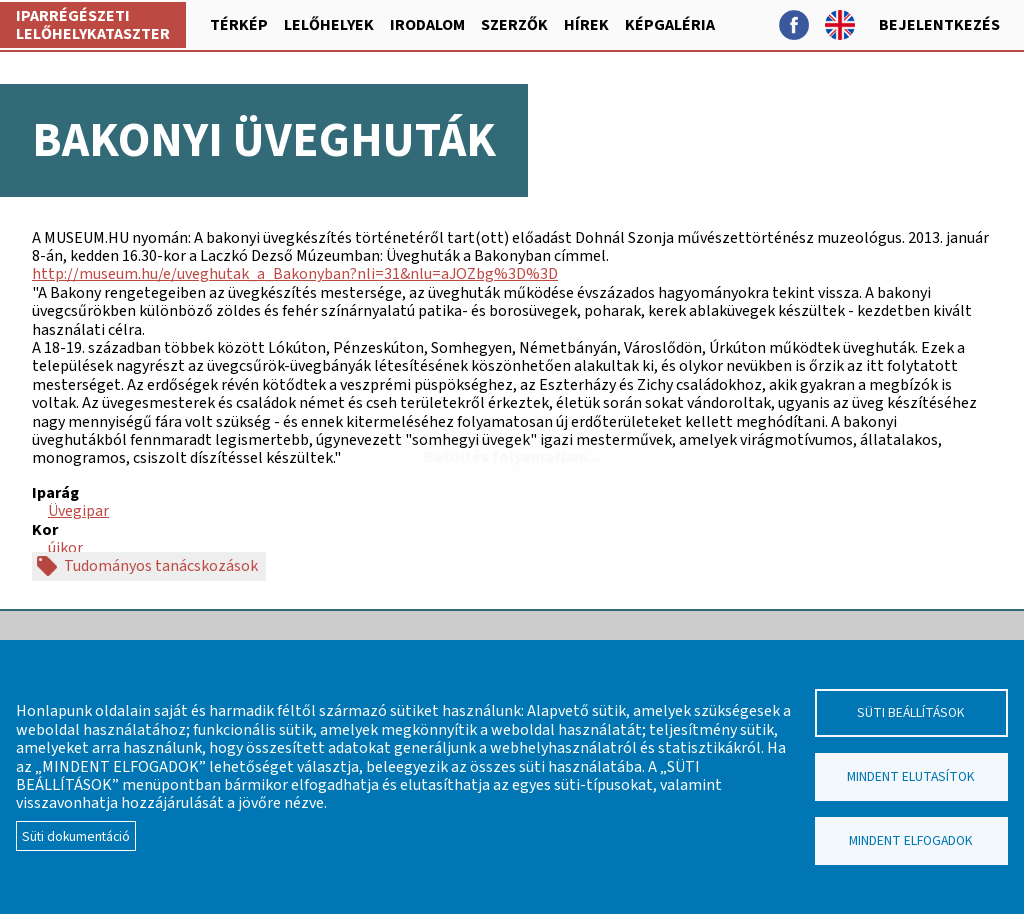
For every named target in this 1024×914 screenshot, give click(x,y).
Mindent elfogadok (911, 840)
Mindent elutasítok (911, 776)
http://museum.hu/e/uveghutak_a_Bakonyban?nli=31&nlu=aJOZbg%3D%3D (295, 274)
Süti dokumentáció (76, 836)
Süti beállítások (911, 712)
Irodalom (427, 25)
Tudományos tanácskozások (161, 566)
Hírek (586, 25)
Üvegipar (78, 511)
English (840, 25)
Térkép (239, 25)
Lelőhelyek (329, 25)
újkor (65, 548)
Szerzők (514, 25)
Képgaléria (670, 25)
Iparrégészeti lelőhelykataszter (93, 25)
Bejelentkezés (939, 25)
